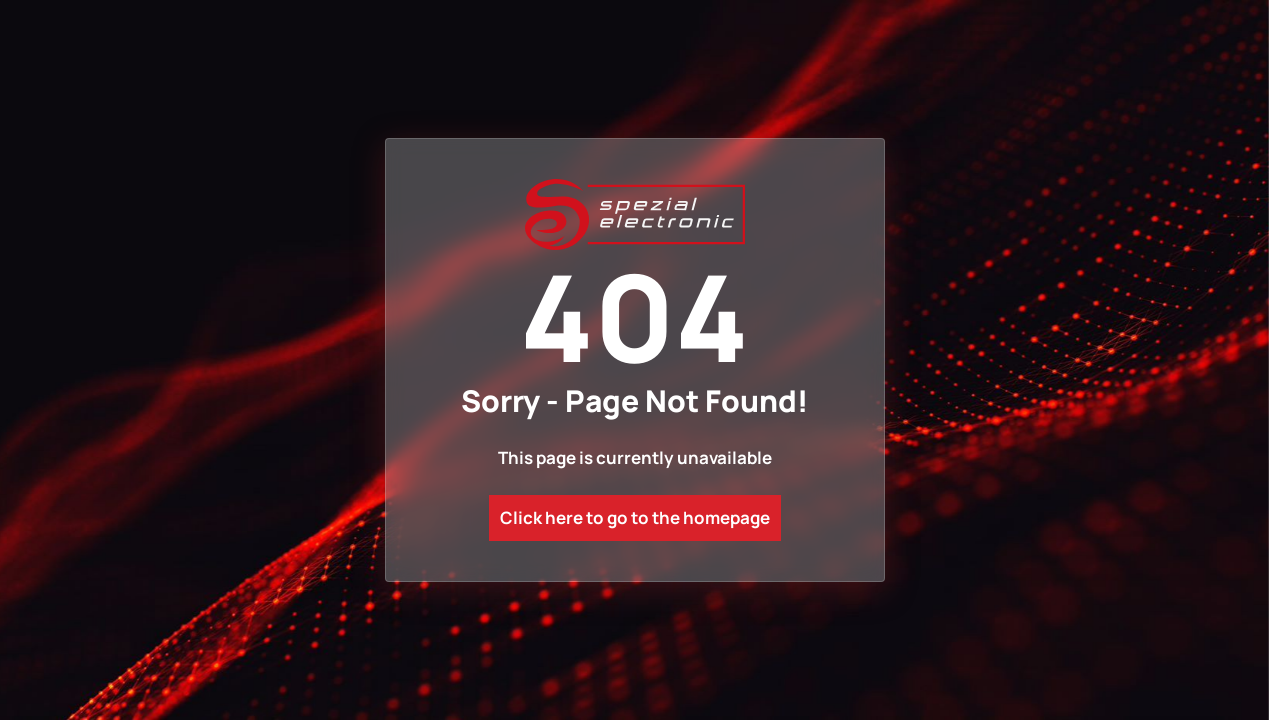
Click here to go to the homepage (635, 517)
